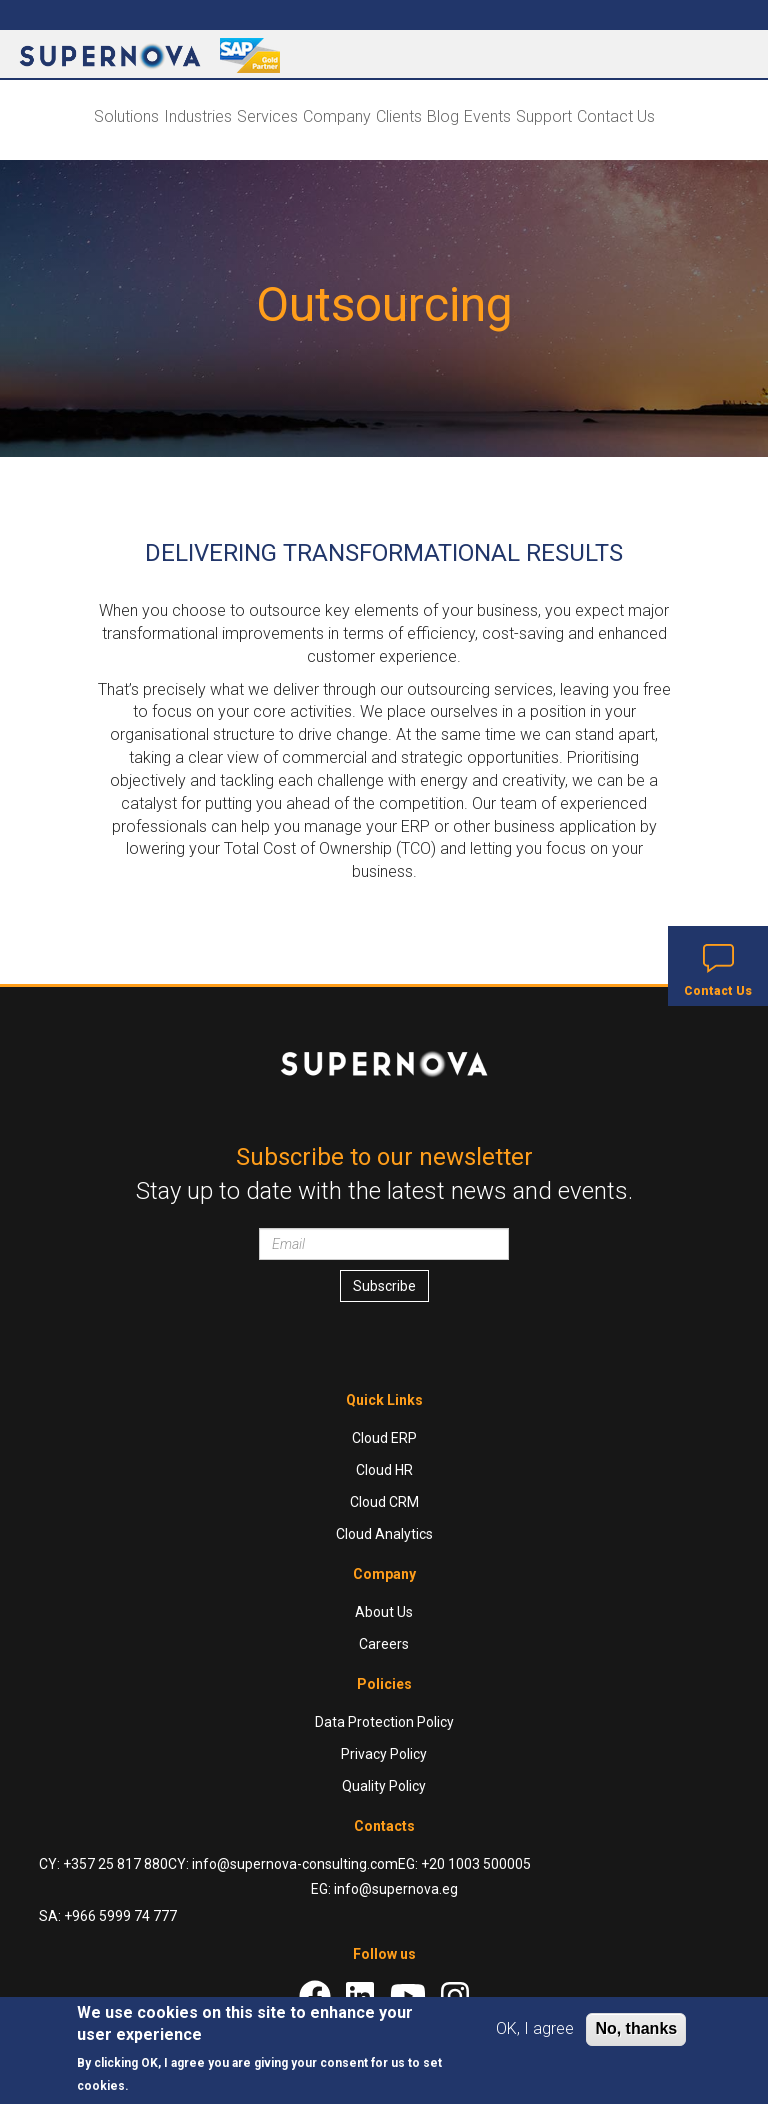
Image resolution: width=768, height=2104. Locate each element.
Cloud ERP (384, 1438)
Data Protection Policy (384, 1722)
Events (487, 116)
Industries (198, 116)
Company (337, 116)
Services (267, 116)
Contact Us (616, 116)
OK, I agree (535, 2028)
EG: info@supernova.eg (384, 1889)
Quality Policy (384, 1786)
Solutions (126, 116)
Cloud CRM (384, 1502)
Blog (443, 116)
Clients (399, 116)
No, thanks (636, 2028)
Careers (384, 1644)
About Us (384, 1612)
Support (544, 116)
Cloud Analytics (384, 1534)
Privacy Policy (384, 1754)
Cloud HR (384, 1470)
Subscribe (384, 1286)
